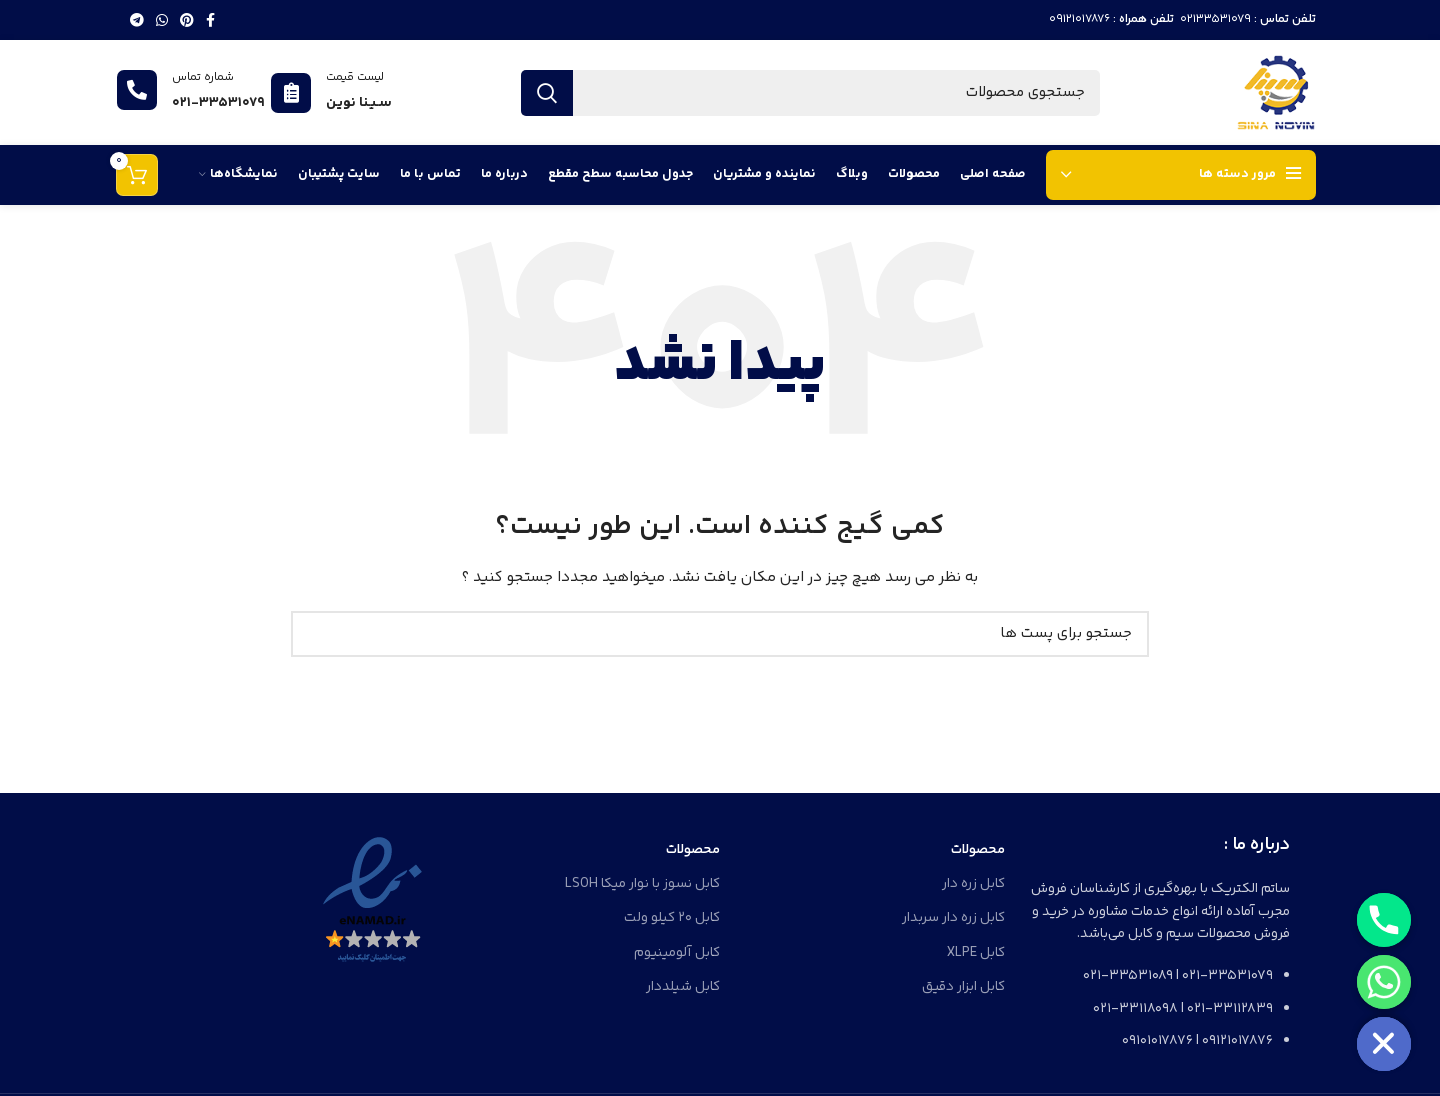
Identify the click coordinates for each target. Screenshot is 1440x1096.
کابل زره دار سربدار (953, 918)
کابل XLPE (976, 953)
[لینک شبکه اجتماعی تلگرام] (137, 20)
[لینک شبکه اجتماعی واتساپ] (162, 20)
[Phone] (1384, 920)
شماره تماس (203, 77)
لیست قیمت (355, 77)
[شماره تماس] (137, 90)
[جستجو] (810, 93)
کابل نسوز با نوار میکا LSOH (642, 884)
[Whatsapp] (1384, 982)
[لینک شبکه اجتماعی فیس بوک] (210, 20)
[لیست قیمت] (291, 93)
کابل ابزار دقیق (963, 987)
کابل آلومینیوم (677, 953)
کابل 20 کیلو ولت (672, 918)
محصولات (978, 850)
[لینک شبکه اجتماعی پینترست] (187, 20)
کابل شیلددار (683, 987)
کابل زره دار (973, 884)
